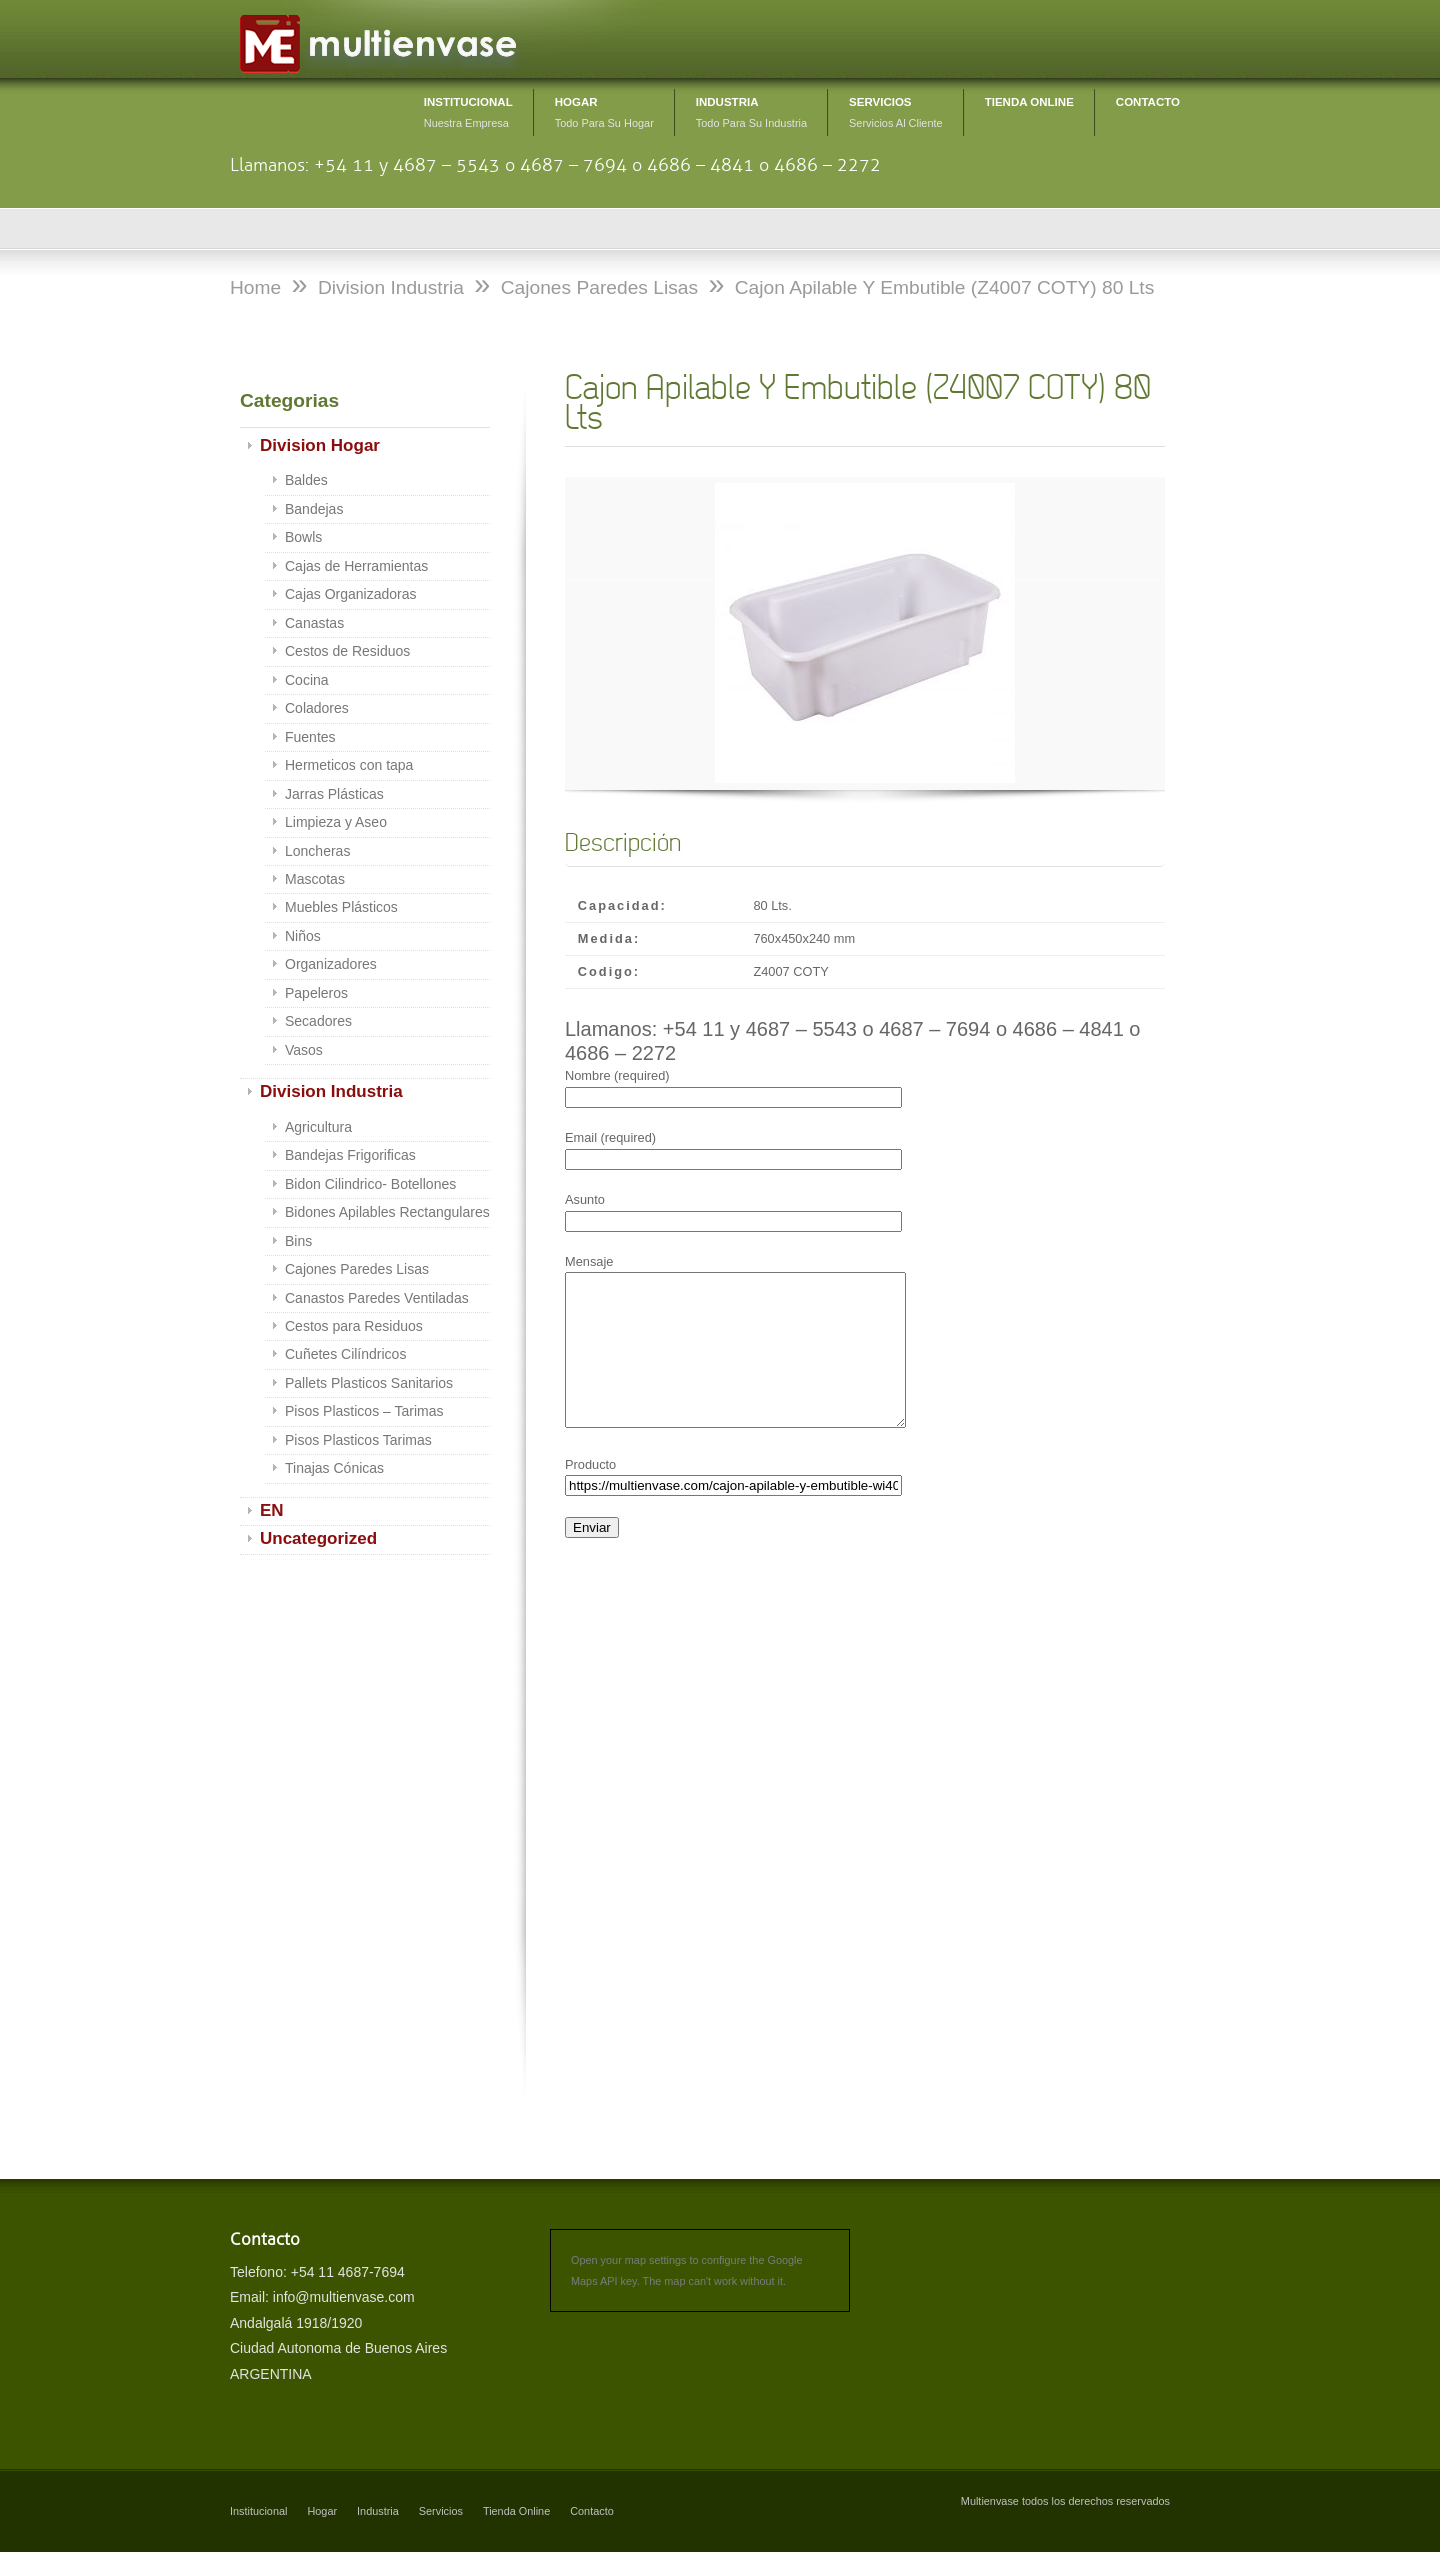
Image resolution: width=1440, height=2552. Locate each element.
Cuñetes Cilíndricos (345, 1354)
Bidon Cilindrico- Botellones (370, 1184)
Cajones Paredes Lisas (357, 1269)
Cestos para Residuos (354, 1326)
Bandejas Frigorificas (350, 1155)
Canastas (314, 623)
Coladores (317, 708)
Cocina (307, 680)
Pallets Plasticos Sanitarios (369, 1383)
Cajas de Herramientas (356, 566)
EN (272, 1510)
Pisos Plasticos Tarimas (358, 1440)
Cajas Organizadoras (351, 594)
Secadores (318, 1021)
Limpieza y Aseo (336, 822)
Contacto (592, 2511)
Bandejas (314, 509)
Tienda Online (516, 2511)
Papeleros (316, 993)
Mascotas (315, 879)
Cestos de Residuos (347, 651)
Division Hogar (320, 445)
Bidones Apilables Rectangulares (387, 1212)
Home (255, 287)
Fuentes (310, 737)
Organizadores (331, 964)
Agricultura (318, 1127)
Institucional (258, 2511)
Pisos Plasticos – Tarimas (364, 1411)
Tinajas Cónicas (334, 1468)
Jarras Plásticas (334, 794)
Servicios (441, 2511)
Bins (298, 1241)
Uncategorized (318, 1538)
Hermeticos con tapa (349, 765)
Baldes (306, 480)
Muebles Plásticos (341, 907)
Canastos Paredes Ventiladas (377, 1298)
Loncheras (317, 851)
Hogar (322, 2511)
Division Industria (331, 1091)
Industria (378, 2511)
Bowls (303, 537)
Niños (303, 936)
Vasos (304, 1050)
